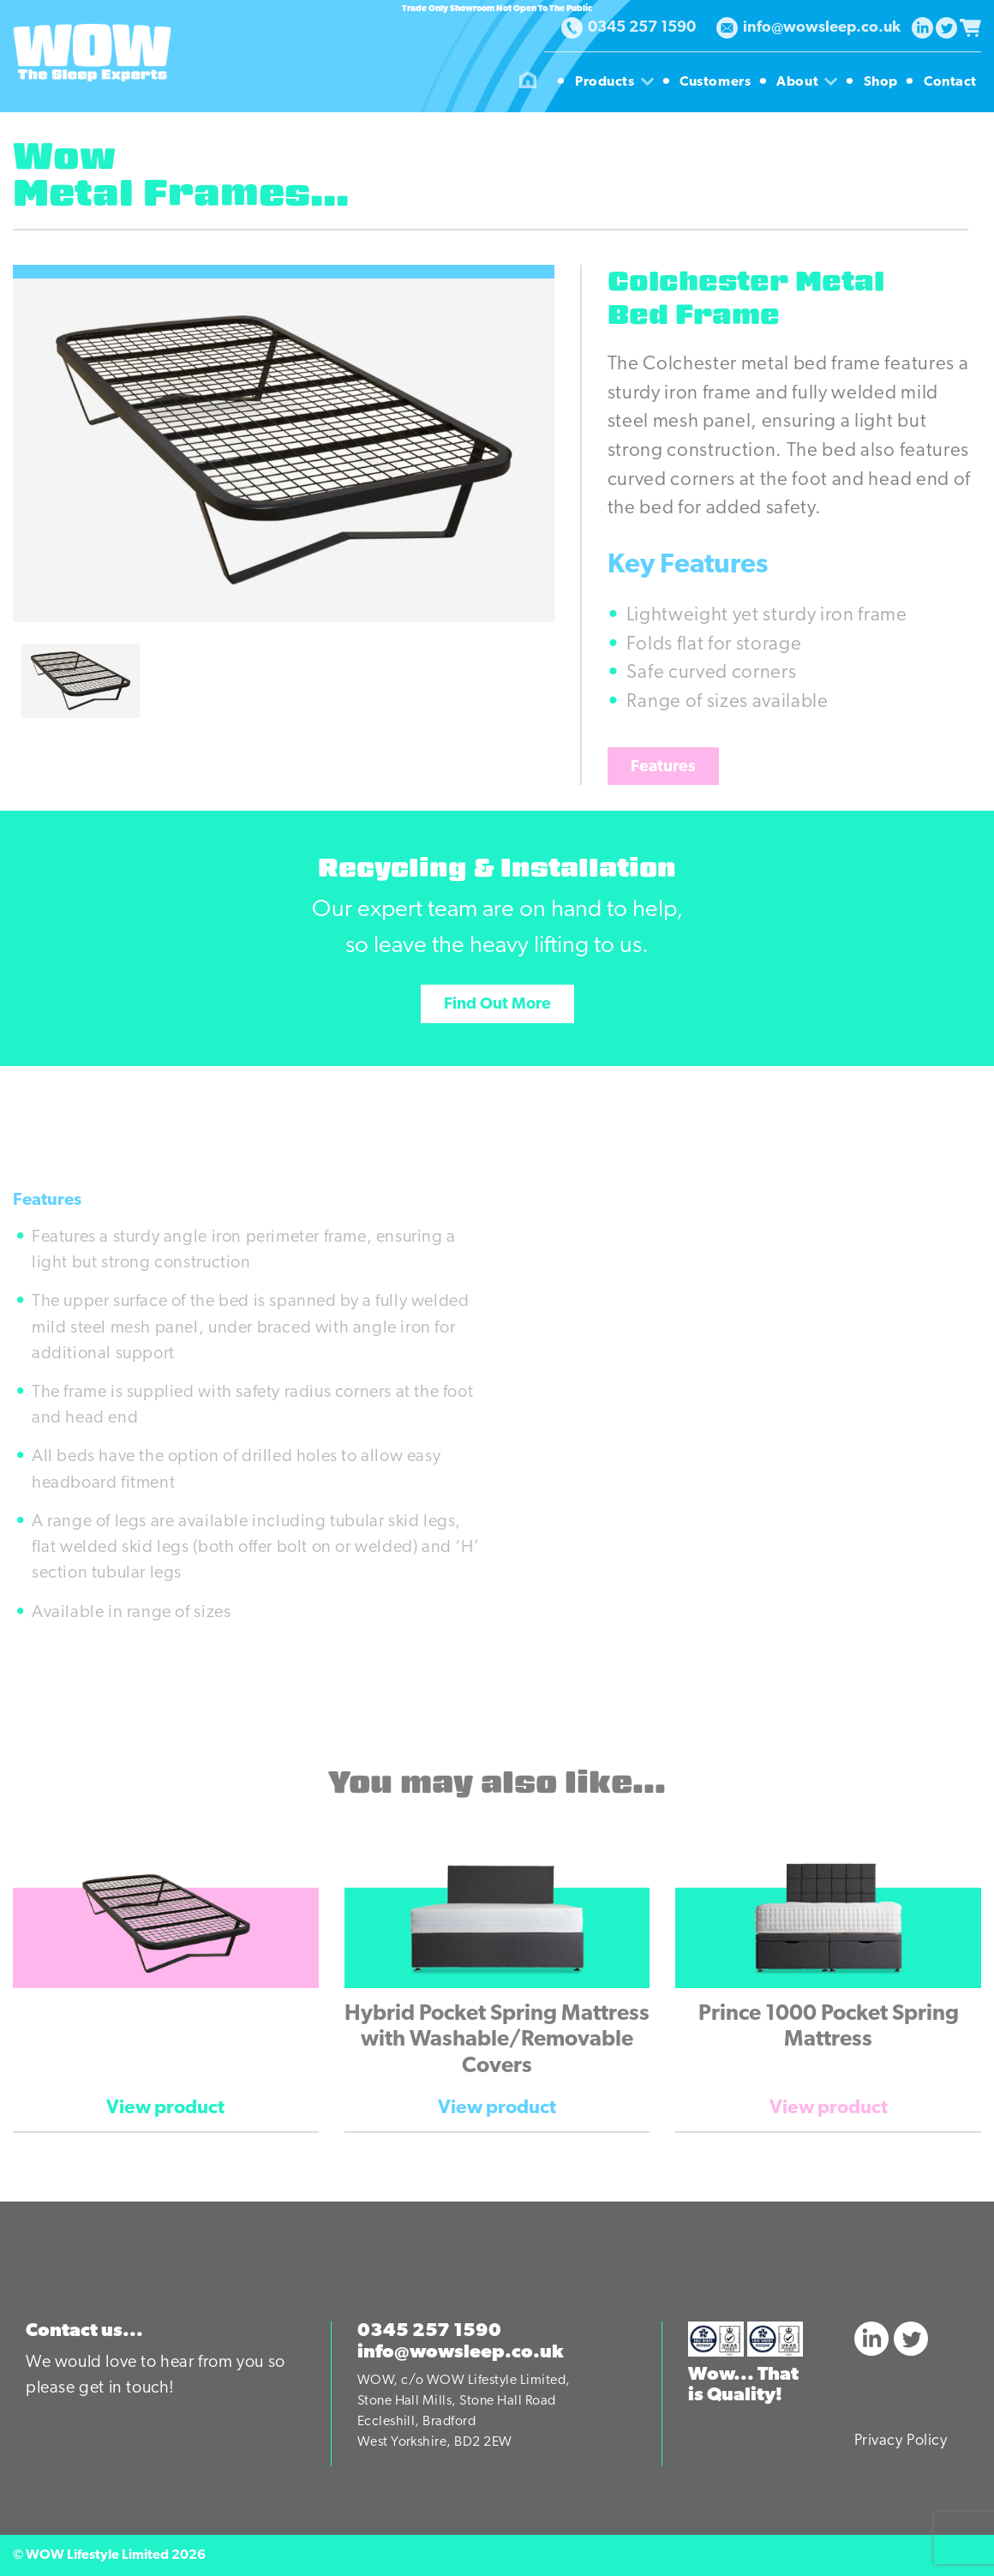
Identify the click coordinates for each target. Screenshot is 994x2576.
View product (165, 2108)
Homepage (528, 82)
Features (663, 767)
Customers (717, 82)
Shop (883, 82)
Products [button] (616, 82)
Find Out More (497, 1005)
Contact (950, 82)
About (808, 82)
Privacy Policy (901, 2441)
